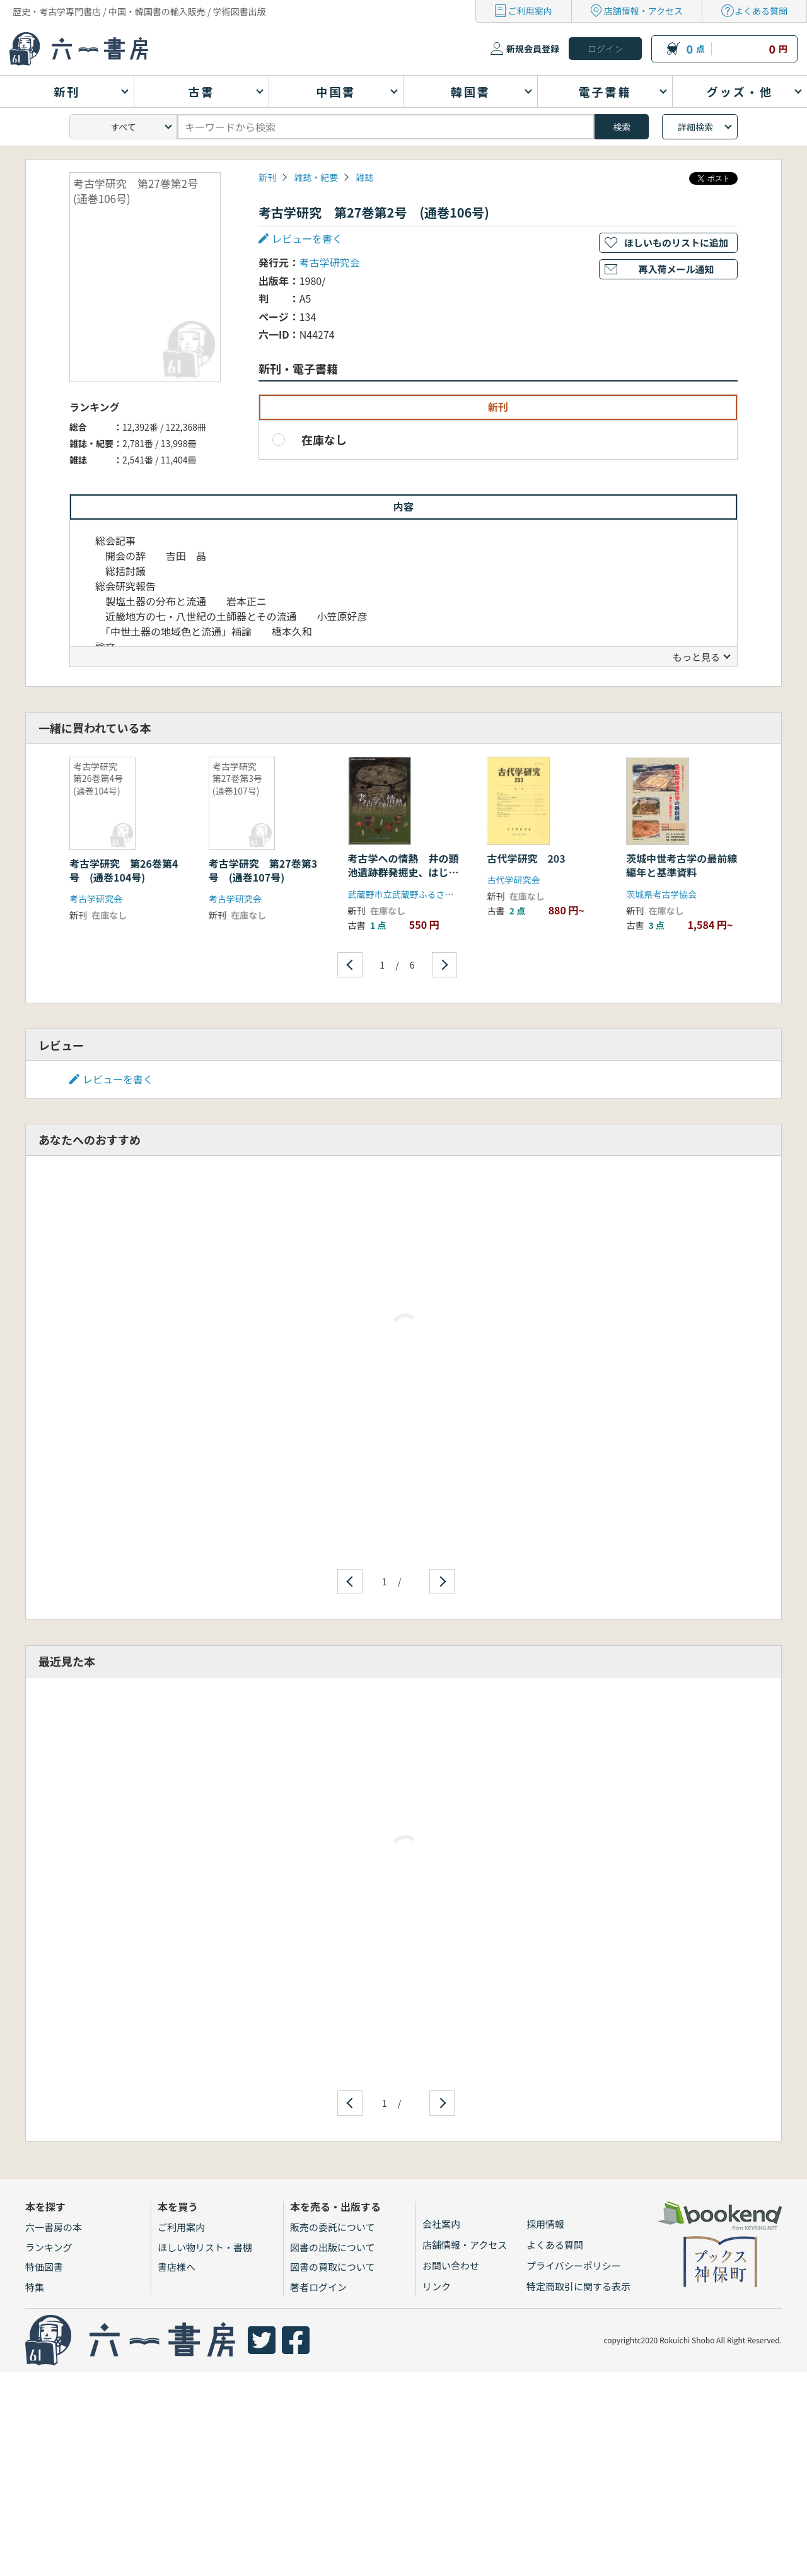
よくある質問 (760, 10)
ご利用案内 (530, 10)
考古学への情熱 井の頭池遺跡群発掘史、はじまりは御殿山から (403, 872)
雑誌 (364, 177)
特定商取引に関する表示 (578, 2286)
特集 (34, 2286)
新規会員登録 (532, 48)
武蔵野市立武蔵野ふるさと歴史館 (414, 894)
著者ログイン (318, 2286)
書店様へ (176, 2266)
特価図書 (44, 2266)
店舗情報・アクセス (643, 10)
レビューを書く (307, 238)
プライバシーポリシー (573, 2265)
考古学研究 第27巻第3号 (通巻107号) (263, 870)
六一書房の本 (53, 2227)
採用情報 (545, 2223)
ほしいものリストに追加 (676, 242)
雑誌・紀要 (316, 177)
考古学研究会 (329, 262)
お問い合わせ (450, 2265)
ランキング (49, 2247)
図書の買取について (332, 2266)
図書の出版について (332, 2247)
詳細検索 (695, 126)
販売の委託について (332, 2227)
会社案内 (441, 2223)
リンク (436, 2286)
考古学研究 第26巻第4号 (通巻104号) (123, 870)
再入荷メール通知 (676, 269)
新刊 (267, 177)
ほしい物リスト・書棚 (205, 2247)
